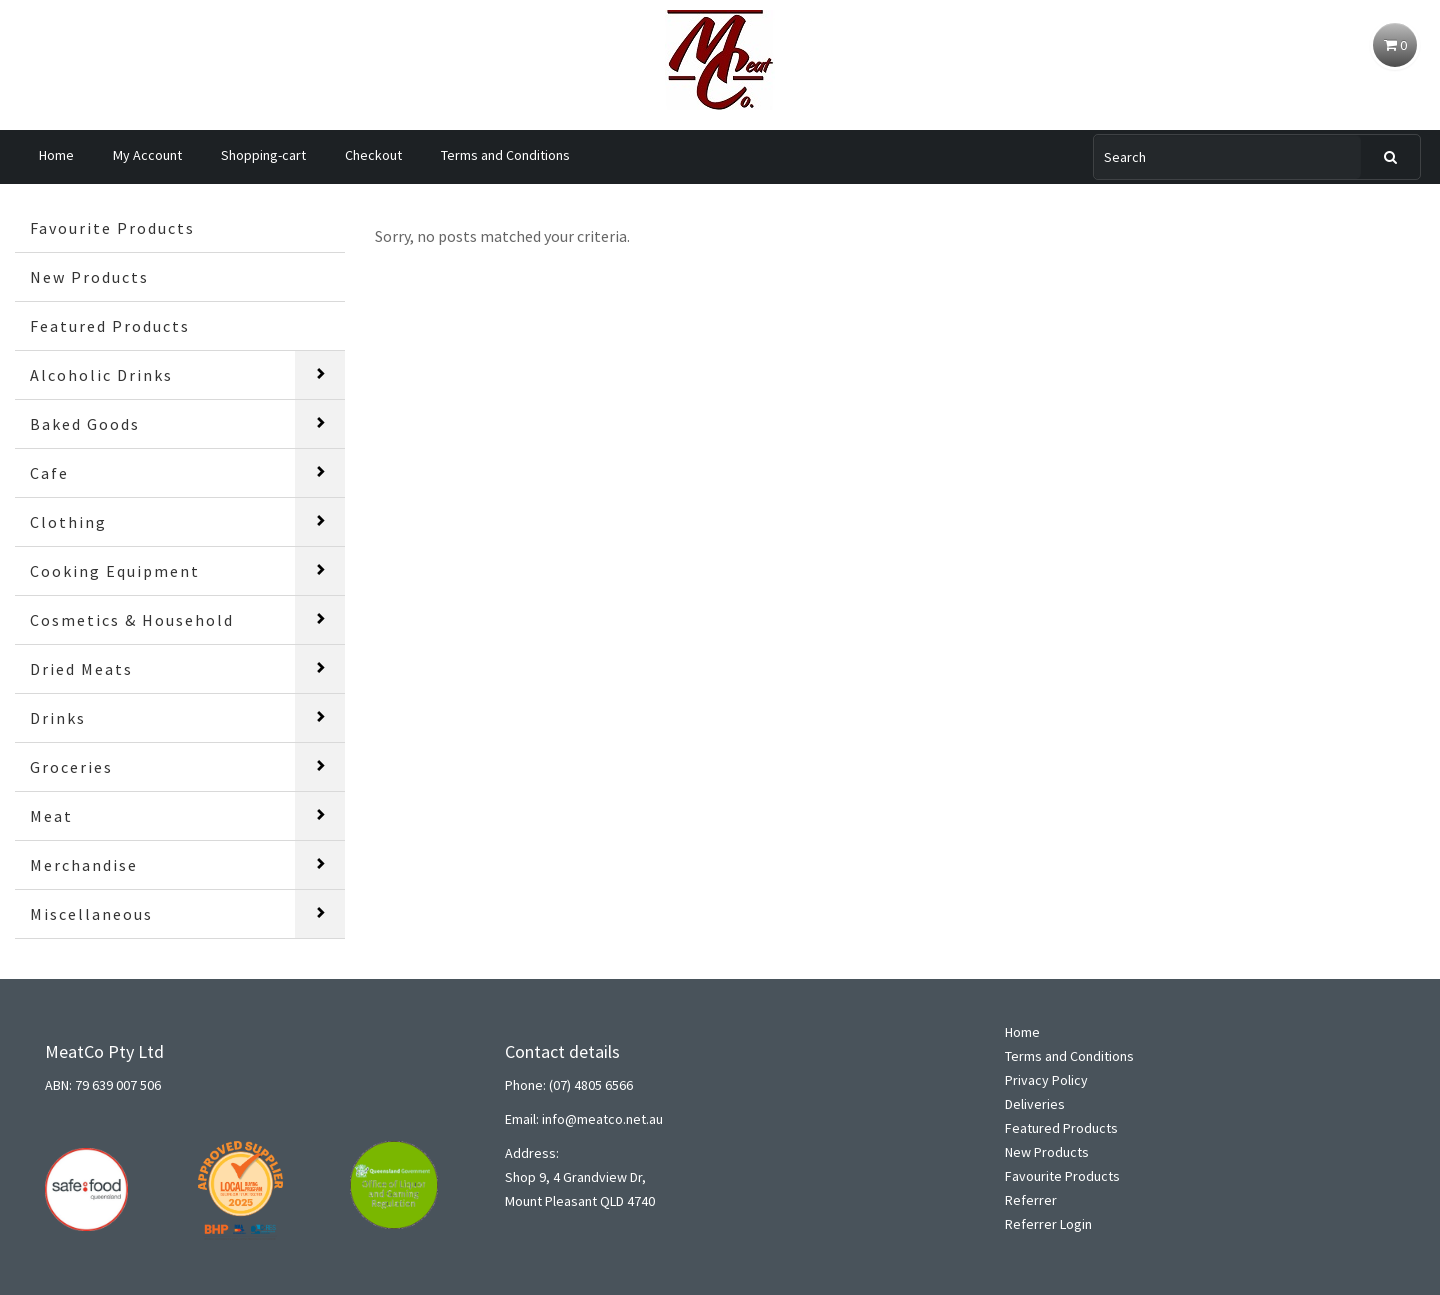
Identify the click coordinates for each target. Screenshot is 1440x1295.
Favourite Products (112, 228)
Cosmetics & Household (132, 620)
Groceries (71, 767)
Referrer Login (1048, 1224)
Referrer (1031, 1200)
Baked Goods (85, 424)
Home (56, 155)
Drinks (58, 718)
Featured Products (110, 326)
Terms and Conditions (505, 155)
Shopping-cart (263, 155)
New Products (89, 277)
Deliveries (1035, 1104)
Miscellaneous (91, 914)
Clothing (68, 522)
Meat (51, 816)
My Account (147, 155)
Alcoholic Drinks (101, 375)
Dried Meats (81, 669)
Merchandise (84, 865)
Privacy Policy (1046, 1080)
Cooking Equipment (115, 571)
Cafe (49, 473)
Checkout (373, 155)
